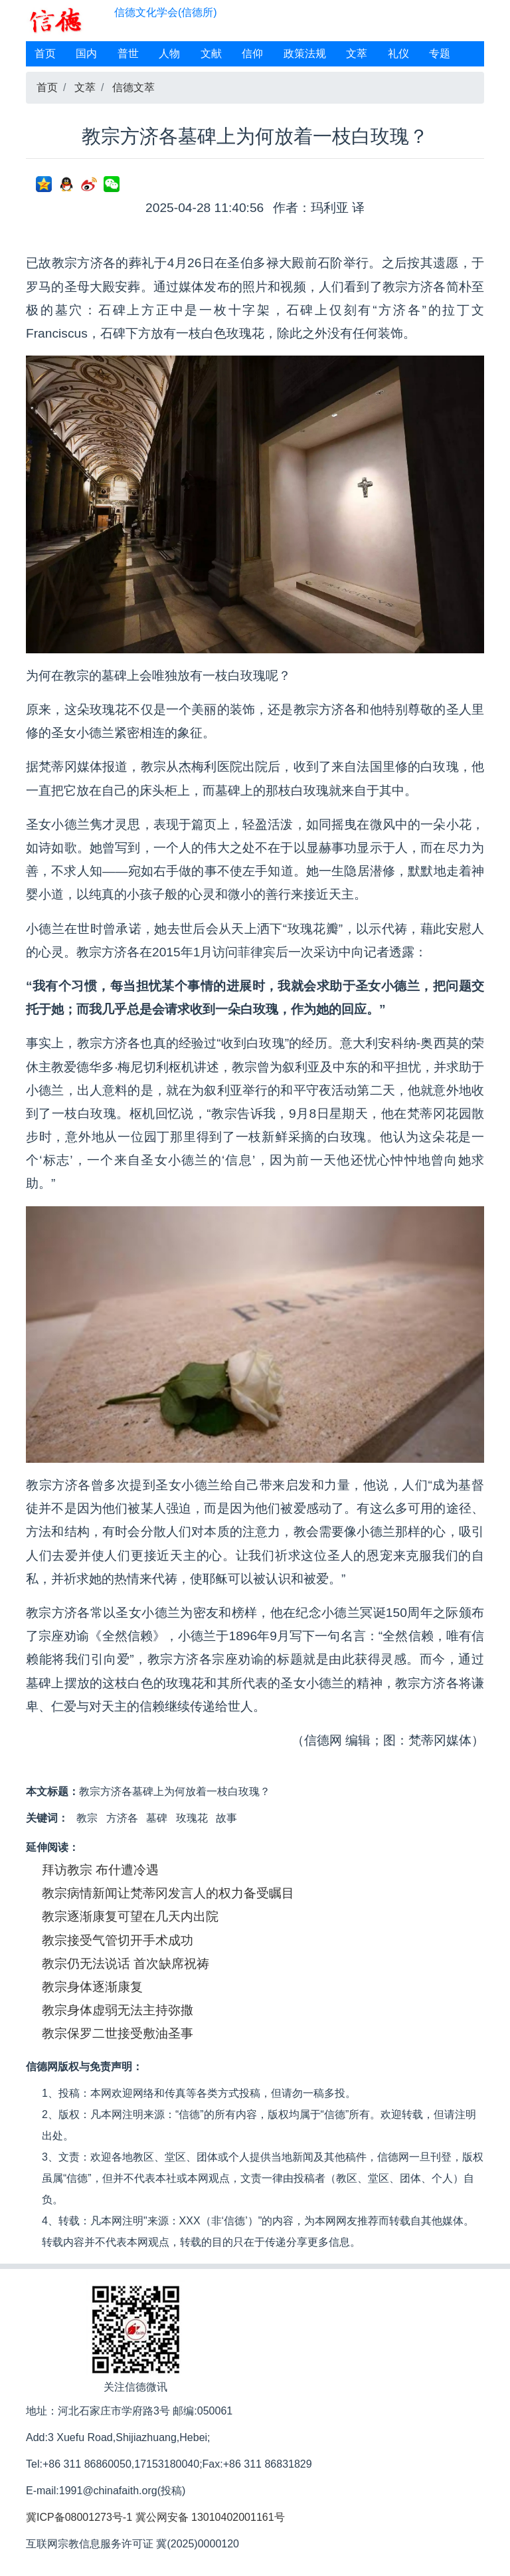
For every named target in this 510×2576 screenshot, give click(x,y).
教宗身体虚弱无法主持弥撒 (117, 2010)
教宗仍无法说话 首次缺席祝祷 (125, 1964)
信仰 (252, 53)
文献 (211, 53)
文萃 (356, 53)
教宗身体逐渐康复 (92, 1987)
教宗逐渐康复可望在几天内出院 (130, 1916)
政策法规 (305, 53)
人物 (169, 53)
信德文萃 (133, 87)
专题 (439, 53)
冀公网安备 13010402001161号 (210, 2517)
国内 (86, 53)
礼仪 (398, 53)
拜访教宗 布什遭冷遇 (100, 1870)
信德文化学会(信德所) (165, 12)
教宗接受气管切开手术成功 (117, 1940)
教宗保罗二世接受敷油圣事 (117, 2033)
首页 (45, 53)
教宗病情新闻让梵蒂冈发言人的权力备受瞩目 (168, 1893)
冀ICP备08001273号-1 (79, 2517)
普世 (128, 53)
